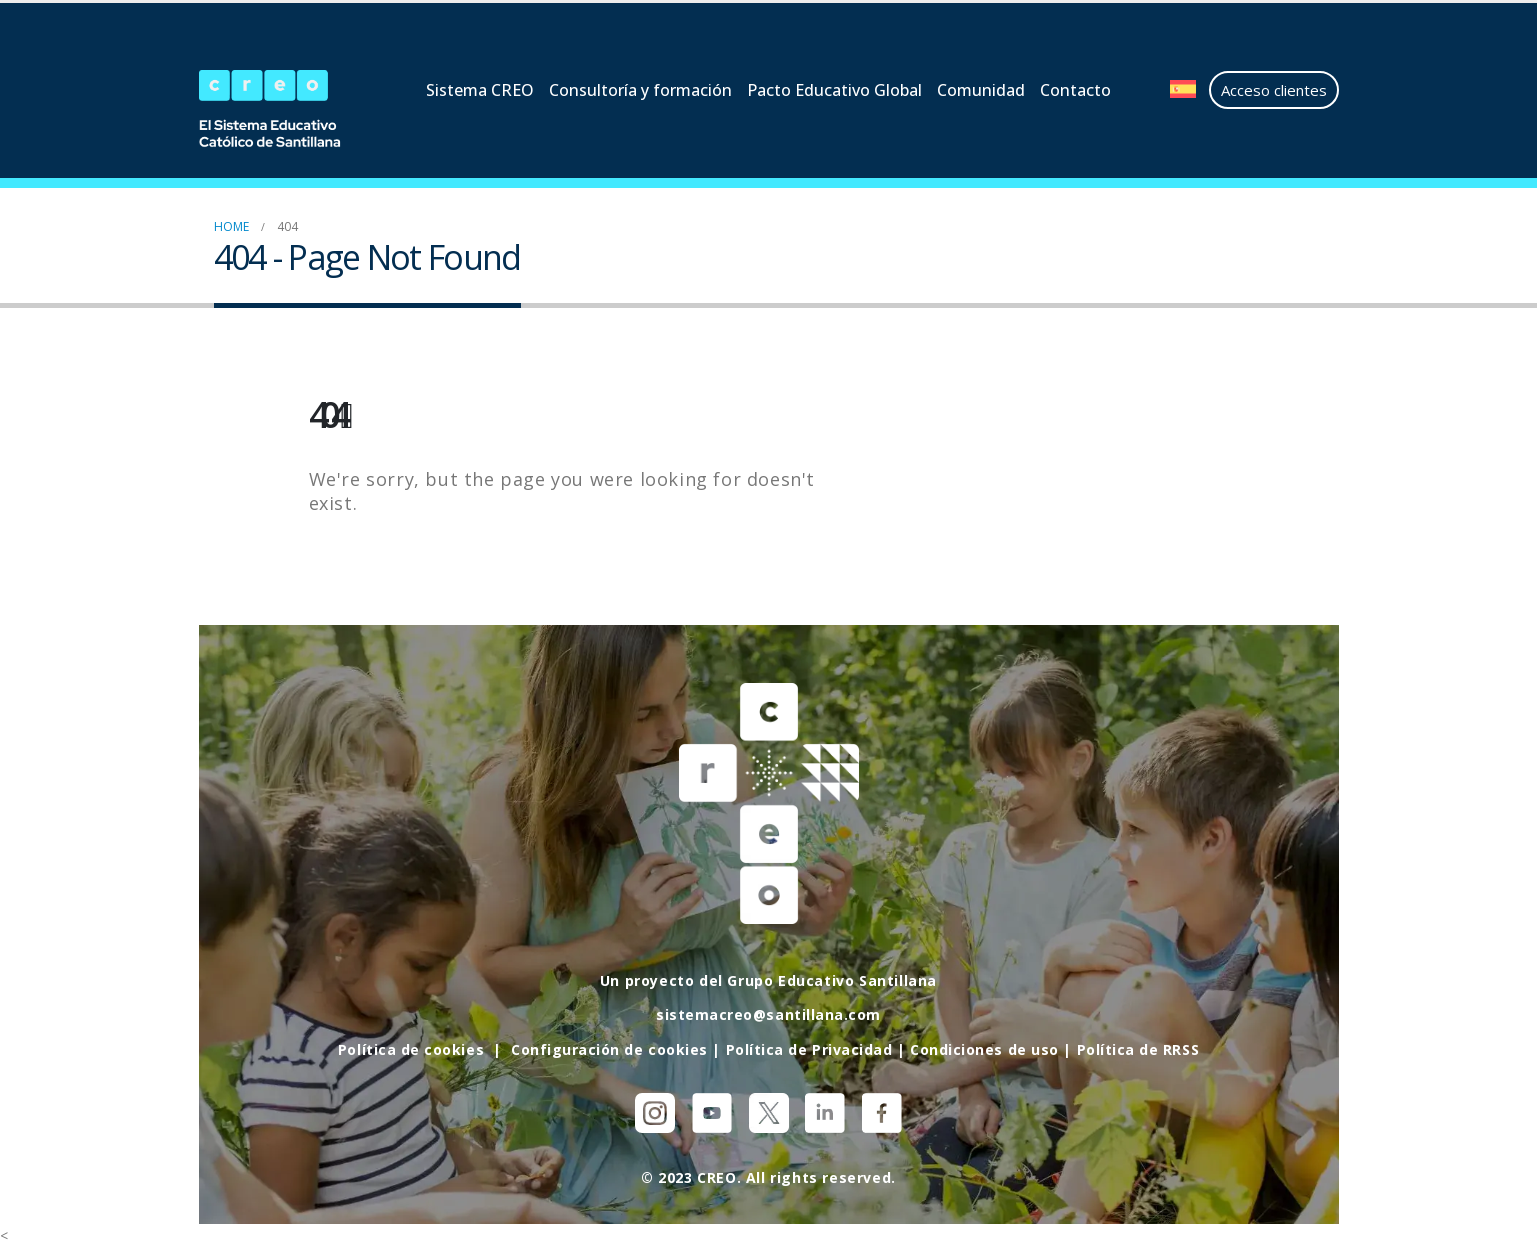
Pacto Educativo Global (834, 90)
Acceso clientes (1274, 90)
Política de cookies (408, 1048)
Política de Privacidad (809, 1048)
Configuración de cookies (608, 1048)
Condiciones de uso (986, 1048)
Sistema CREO (480, 90)
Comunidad (981, 90)
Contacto (1075, 90)
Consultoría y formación (640, 90)
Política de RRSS (1141, 1048)
